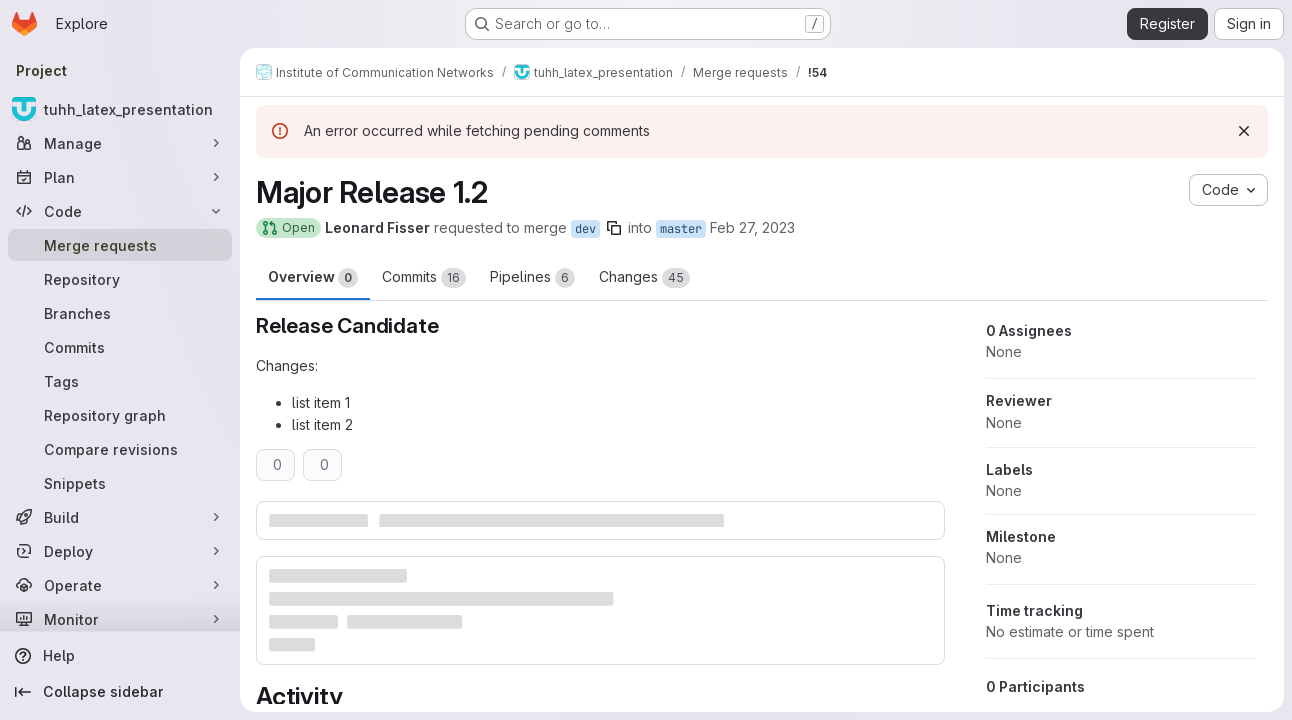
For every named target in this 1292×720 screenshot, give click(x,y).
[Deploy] (120, 551)
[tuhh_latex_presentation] (120, 109)
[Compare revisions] (120, 449)
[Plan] (120, 177)
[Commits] (120, 347)
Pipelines (532, 278)
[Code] (120, 211)
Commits (424, 278)
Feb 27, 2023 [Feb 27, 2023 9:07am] (752, 227)
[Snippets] (120, 483)
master (681, 229)
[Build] (120, 517)
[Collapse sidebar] (120, 692)
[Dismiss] (1244, 131)
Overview (313, 278)
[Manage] (120, 143)
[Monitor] (120, 619)
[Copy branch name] (614, 228)
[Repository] (120, 279)
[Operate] (120, 585)
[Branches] (120, 313)
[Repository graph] (120, 415)
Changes (644, 278)
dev (585, 229)
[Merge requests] (120, 245)
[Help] (120, 656)
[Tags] (120, 381)
